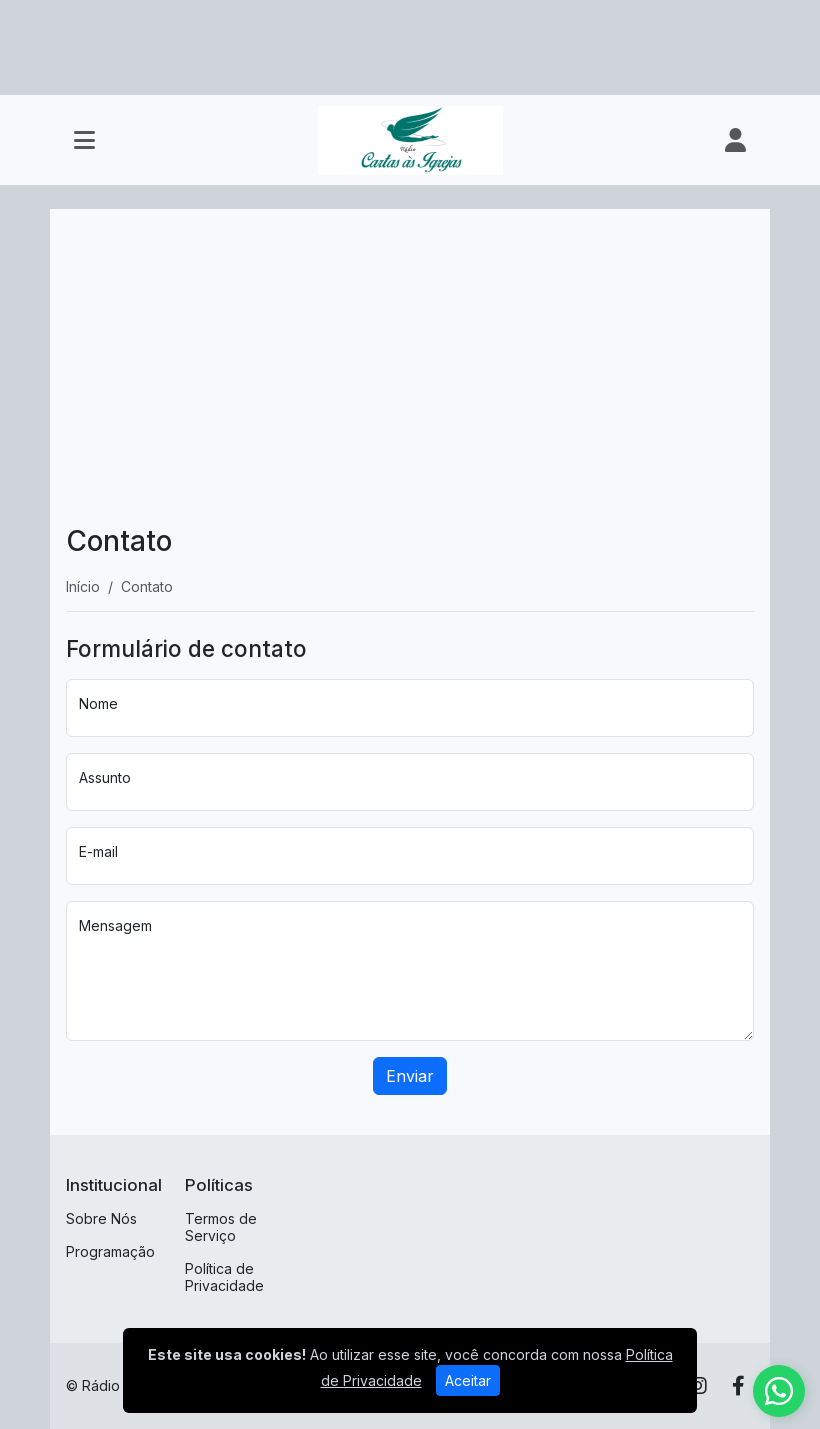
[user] (735, 140)
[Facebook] (738, 1386)
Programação (110, 1251)
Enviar (410, 1076)
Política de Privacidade (224, 1277)
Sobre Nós (101, 1218)
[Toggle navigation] (84, 140)
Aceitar (468, 1380)
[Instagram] (698, 1386)
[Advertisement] (410, 375)
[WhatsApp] (779, 1391)
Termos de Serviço (221, 1227)
